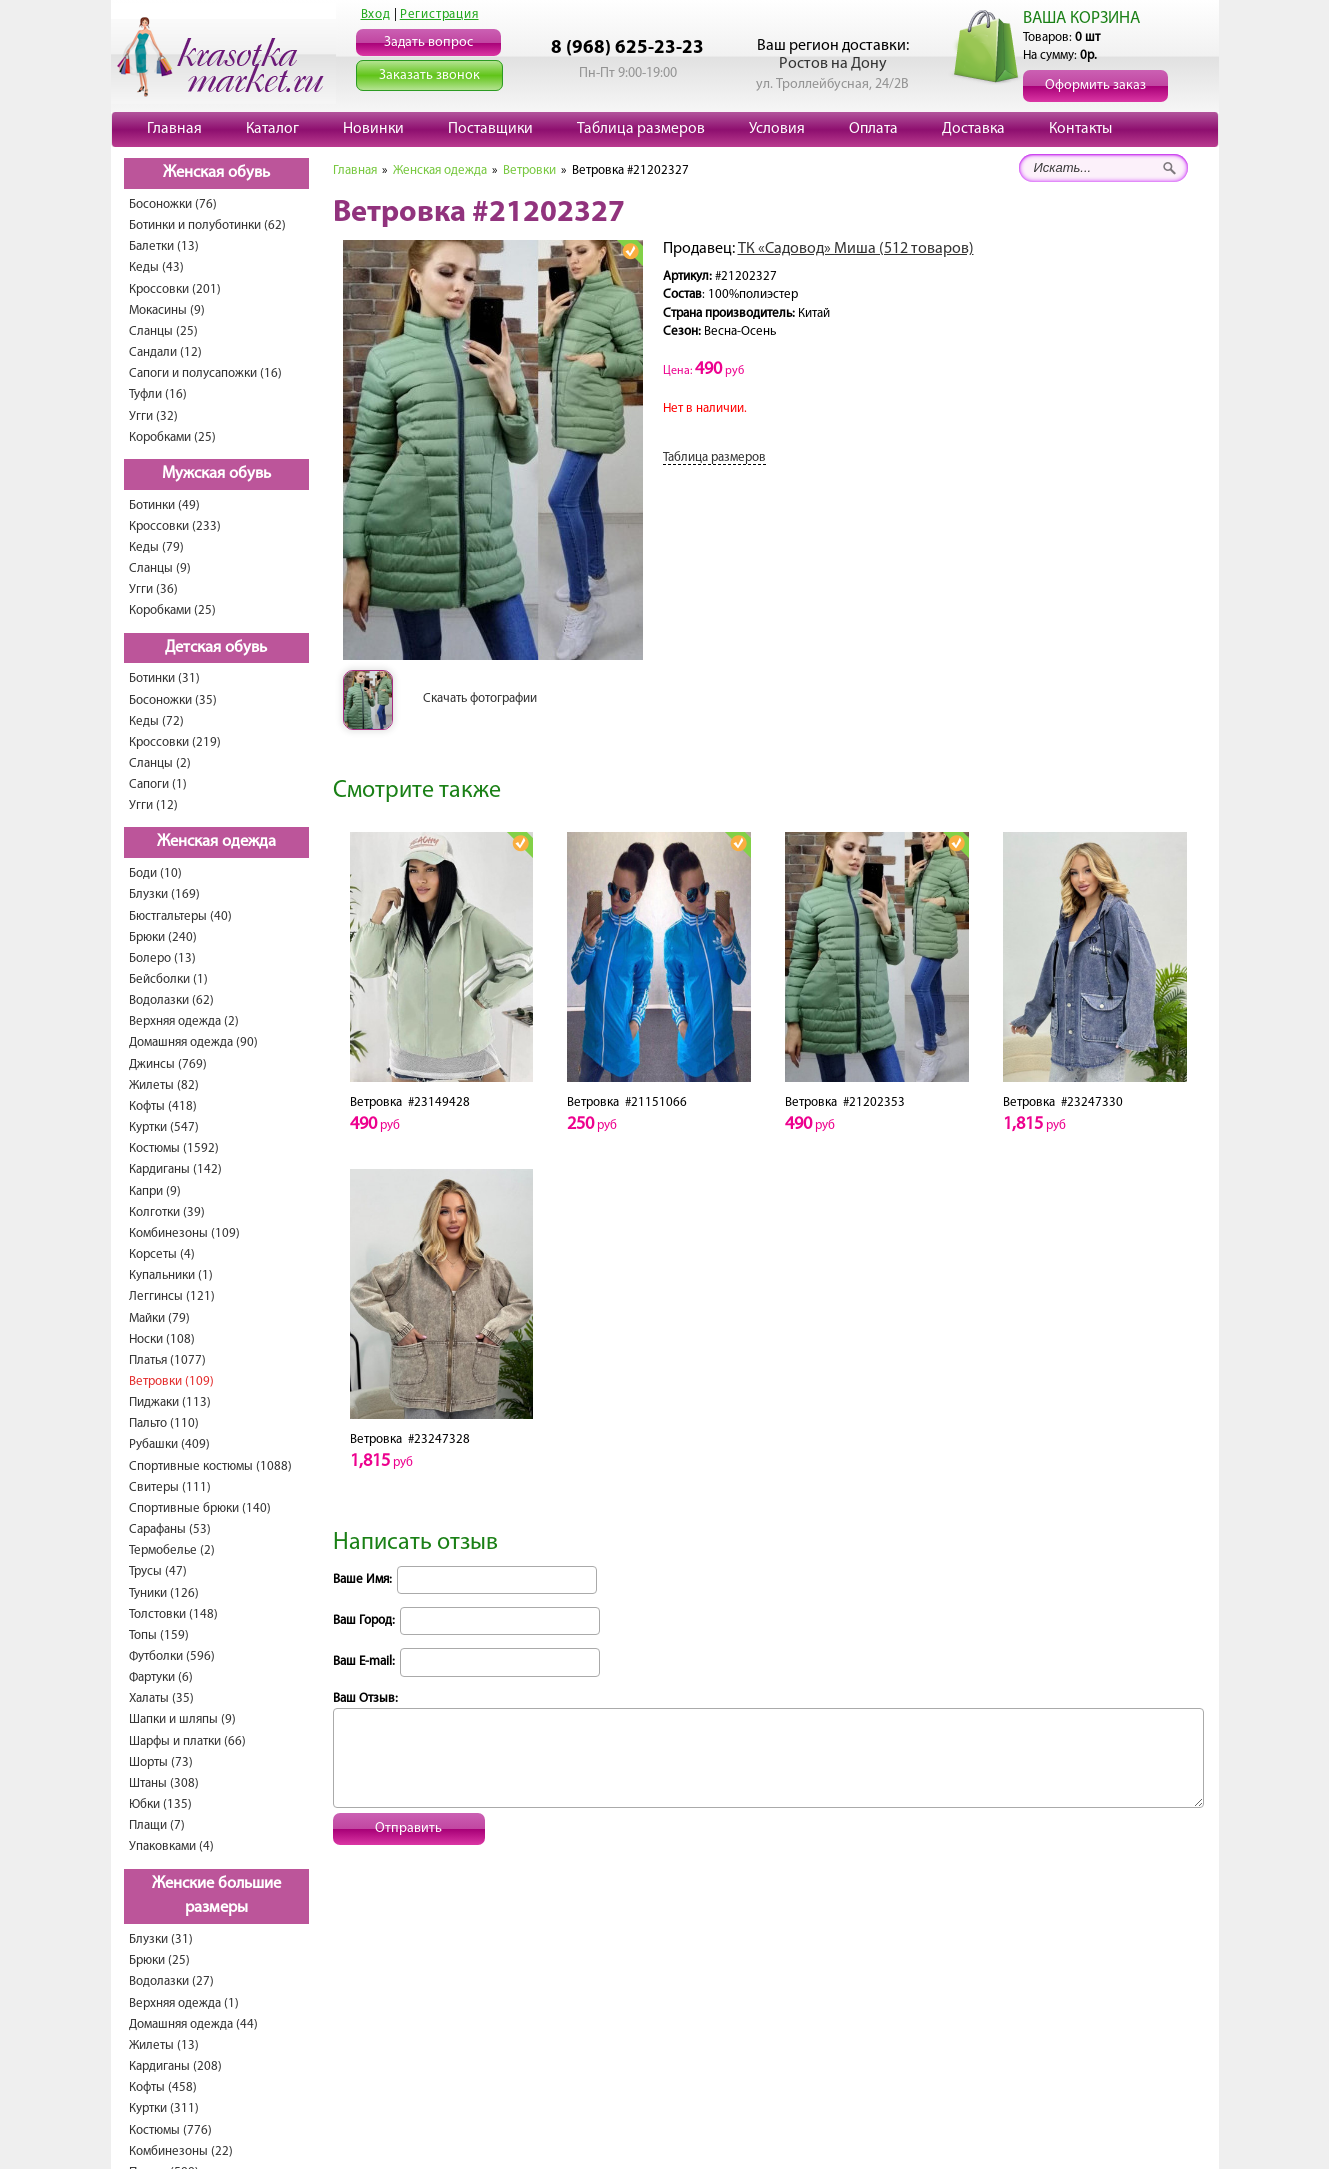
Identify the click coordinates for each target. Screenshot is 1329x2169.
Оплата (873, 129)
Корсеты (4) (162, 1254)
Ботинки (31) (164, 678)
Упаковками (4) (171, 1846)
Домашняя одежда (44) (193, 2024)
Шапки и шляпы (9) (182, 1719)
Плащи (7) (157, 1825)
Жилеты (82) (164, 1085)
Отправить (408, 1828)
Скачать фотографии (480, 698)
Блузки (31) (161, 1939)
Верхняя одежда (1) (184, 2003)
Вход (376, 14)
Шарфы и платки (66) (187, 1741)
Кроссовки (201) (175, 289)
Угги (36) (153, 589)
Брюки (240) (163, 937)
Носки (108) (162, 1339)
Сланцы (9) (160, 568)
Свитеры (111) (170, 1487)
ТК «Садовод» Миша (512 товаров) (856, 249)
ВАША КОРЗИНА (1081, 18)
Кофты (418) (163, 1106)
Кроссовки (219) (175, 742)
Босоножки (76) (173, 204)
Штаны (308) (164, 1783)
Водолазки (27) (171, 1981)
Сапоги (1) (158, 784)
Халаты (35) (161, 1698)
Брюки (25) (159, 1960)
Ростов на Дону (833, 64)
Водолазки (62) (171, 1000)
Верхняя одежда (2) (184, 1021)
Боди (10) (155, 873)
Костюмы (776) (170, 2130)
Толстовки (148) (173, 1614)
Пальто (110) (164, 1423)
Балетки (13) (164, 246)
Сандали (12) (165, 352)
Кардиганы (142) (175, 1169)
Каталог (272, 129)
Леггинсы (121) (172, 1296)
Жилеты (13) (164, 2045)
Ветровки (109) (171, 1381)
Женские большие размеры (216, 1896)
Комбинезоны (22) (181, 2151)
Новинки (373, 129)
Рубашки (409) (169, 1444)
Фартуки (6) (161, 1677)
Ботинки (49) (164, 505)
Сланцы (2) (160, 763)
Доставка (973, 129)
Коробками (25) (172, 437)
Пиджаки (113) (170, 1402)
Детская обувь (216, 648)
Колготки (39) (167, 1212)
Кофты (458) (163, 2087)
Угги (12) (153, 805)
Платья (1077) (167, 1360)
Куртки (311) (164, 2108)
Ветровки (529, 170)
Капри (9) (155, 1191)
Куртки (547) (164, 1127)
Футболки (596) (172, 1656)
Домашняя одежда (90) (193, 1042)
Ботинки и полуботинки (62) (207, 225)
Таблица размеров (641, 129)
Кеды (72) (156, 721)
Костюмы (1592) (174, 1148)
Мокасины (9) (167, 310)
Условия (777, 129)
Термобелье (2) (172, 1550)
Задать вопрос (428, 42)
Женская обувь (216, 173)
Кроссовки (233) (175, 526)
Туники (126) (164, 1593)
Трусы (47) (158, 1571)
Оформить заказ (1095, 85)
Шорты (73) (161, 1762)
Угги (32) (153, 416)
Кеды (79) (156, 547)
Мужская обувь (216, 474)
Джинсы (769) (168, 1064)
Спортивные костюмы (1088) (210, 1466)
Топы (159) (159, 1635)
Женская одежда (216, 842)
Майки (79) (159, 1318)
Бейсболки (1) (168, 979)
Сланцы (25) (163, 331)
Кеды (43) (156, 267)
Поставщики (490, 129)
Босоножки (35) (173, 700)
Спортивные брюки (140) (200, 1508)
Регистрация (439, 14)
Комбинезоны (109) (184, 1233)
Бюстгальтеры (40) (180, 916)
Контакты (1080, 129)
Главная (174, 129)
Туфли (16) (158, 394)
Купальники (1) (171, 1275)
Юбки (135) (160, 1804)
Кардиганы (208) (175, 2066)
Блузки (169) (164, 894)
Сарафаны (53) (170, 1529)
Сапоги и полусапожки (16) (205, 373)
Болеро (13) (162, 958)
